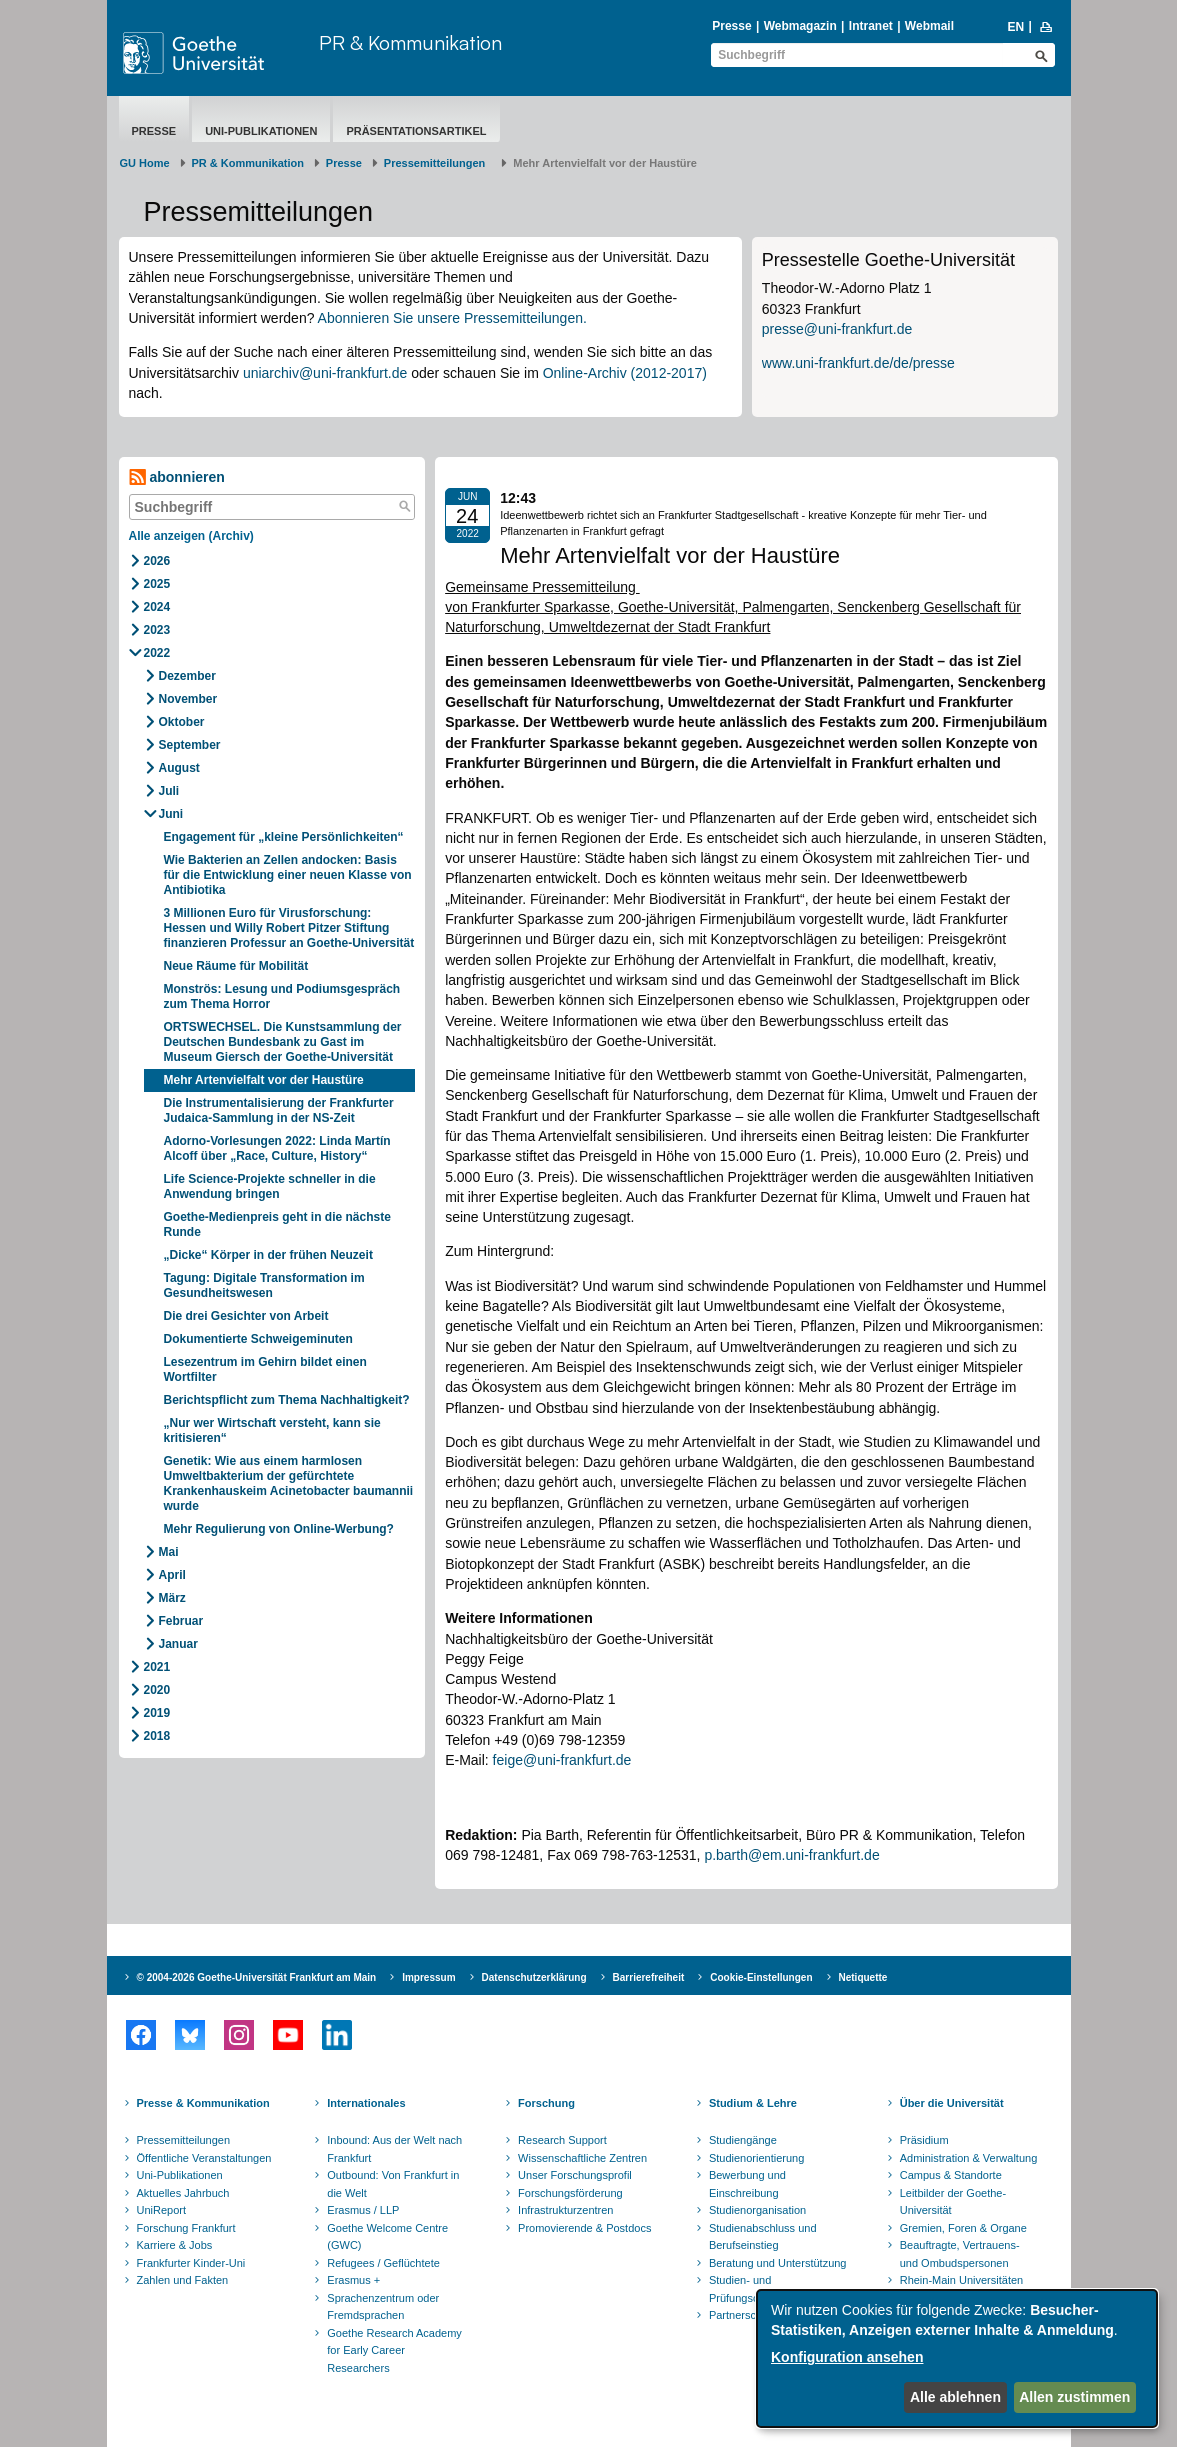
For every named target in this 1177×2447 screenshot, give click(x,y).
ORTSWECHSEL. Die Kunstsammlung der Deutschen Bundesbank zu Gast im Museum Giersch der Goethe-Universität (283, 1042)
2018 (157, 1736)
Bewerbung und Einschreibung (747, 2184)
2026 (157, 561)
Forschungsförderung (570, 2193)
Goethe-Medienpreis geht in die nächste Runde (277, 1224)
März (172, 1598)
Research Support (562, 2140)
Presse (731, 26)
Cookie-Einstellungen (761, 1977)
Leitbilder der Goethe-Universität (953, 2202)
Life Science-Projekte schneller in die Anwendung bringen (270, 1186)
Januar (178, 1644)
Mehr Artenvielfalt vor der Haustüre (264, 1080)
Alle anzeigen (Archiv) (191, 536)
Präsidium (924, 2140)
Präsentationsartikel (416, 131)
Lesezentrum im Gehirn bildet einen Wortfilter (265, 1369)
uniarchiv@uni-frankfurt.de (325, 373)
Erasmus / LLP (363, 2210)
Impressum (428, 1977)
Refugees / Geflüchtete (383, 2263)
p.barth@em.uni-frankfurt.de (791, 1855)
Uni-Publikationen (261, 131)
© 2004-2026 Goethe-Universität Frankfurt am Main (257, 1977)
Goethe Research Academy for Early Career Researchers (394, 2350)
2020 (157, 1690)
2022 (157, 653)
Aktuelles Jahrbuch (183, 2193)
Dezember (187, 676)
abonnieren (177, 477)
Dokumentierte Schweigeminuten (262, 1339)
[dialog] (957, 2358)
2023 (157, 630)
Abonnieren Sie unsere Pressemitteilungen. (452, 318)
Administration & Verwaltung (969, 2158)
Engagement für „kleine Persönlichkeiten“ (284, 837)
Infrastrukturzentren (565, 2210)
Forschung (546, 2103)
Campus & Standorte (951, 2175)
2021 (157, 1667)
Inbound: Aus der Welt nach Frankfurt (394, 2149)
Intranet (871, 26)
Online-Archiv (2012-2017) (625, 373)
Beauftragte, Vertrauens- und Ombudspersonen (960, 2254)
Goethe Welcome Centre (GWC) (387, 2237)
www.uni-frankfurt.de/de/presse (858, 363)
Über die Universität (952, 2103)
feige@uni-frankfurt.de (562, 1760)
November (188, 699)
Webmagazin (800, 26)
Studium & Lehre (753, 2103)
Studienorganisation (757, 2210)
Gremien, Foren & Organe (963, 2228)
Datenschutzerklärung (534, 1977)
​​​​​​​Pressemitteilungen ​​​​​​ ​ (438, 163)
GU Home (145, 163)
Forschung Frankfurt (186, 2228)
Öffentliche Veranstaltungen (204, 2158)
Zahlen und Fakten (183, 2280)
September (190, 745)
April (172, 1575)
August (179, 768)
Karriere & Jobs (175, 2245)
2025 (157, 584)
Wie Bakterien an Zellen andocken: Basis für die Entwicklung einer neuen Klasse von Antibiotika (288, 875)
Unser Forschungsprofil (575, 2175)
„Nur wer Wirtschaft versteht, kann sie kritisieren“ (272, 1430)
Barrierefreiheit (649, 1977)
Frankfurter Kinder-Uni (191, 2263)
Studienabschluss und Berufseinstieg (763, 2237)
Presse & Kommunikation (203, 2103)
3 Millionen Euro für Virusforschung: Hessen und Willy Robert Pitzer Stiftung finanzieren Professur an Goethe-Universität (289, 928)
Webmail (929, 26)
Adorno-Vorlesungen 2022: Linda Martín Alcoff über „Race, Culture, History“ (277, 1148)
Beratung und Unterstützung (778, 2263)
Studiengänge (743, 2140)
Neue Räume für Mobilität (236, 966)
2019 (157, 1713)
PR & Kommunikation (410, 42)
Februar (181, 1621)
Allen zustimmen (1074, 2397)
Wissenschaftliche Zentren (582, 2158)
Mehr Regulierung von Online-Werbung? (279, 1529)
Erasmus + (353, 2280)
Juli (169, 791)
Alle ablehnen (955, 2397)
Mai (169, 1552)
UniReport (162, 2210)
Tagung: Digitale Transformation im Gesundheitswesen (264, 1285)
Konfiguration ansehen (847, 2357)
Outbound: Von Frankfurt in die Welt (393, 2184)
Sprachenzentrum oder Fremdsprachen (383, 2307)
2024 (157, 607)
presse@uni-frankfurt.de (837, 329)
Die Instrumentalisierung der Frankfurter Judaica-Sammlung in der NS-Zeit (279, 1110)
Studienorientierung (756, 2158)
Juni (171, 814)
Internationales (366, 2103)
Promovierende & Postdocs (584, 2228)
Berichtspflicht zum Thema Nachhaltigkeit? (287, 1400)
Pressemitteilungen (184, 2140)
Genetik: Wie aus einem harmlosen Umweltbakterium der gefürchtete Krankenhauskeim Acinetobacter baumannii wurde (289, 1483)
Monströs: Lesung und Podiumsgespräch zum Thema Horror (282, 996)
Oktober (182, 722)
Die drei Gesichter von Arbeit (248, 1316)
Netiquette (863, 1977)
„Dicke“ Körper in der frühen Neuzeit (268, 1255)
